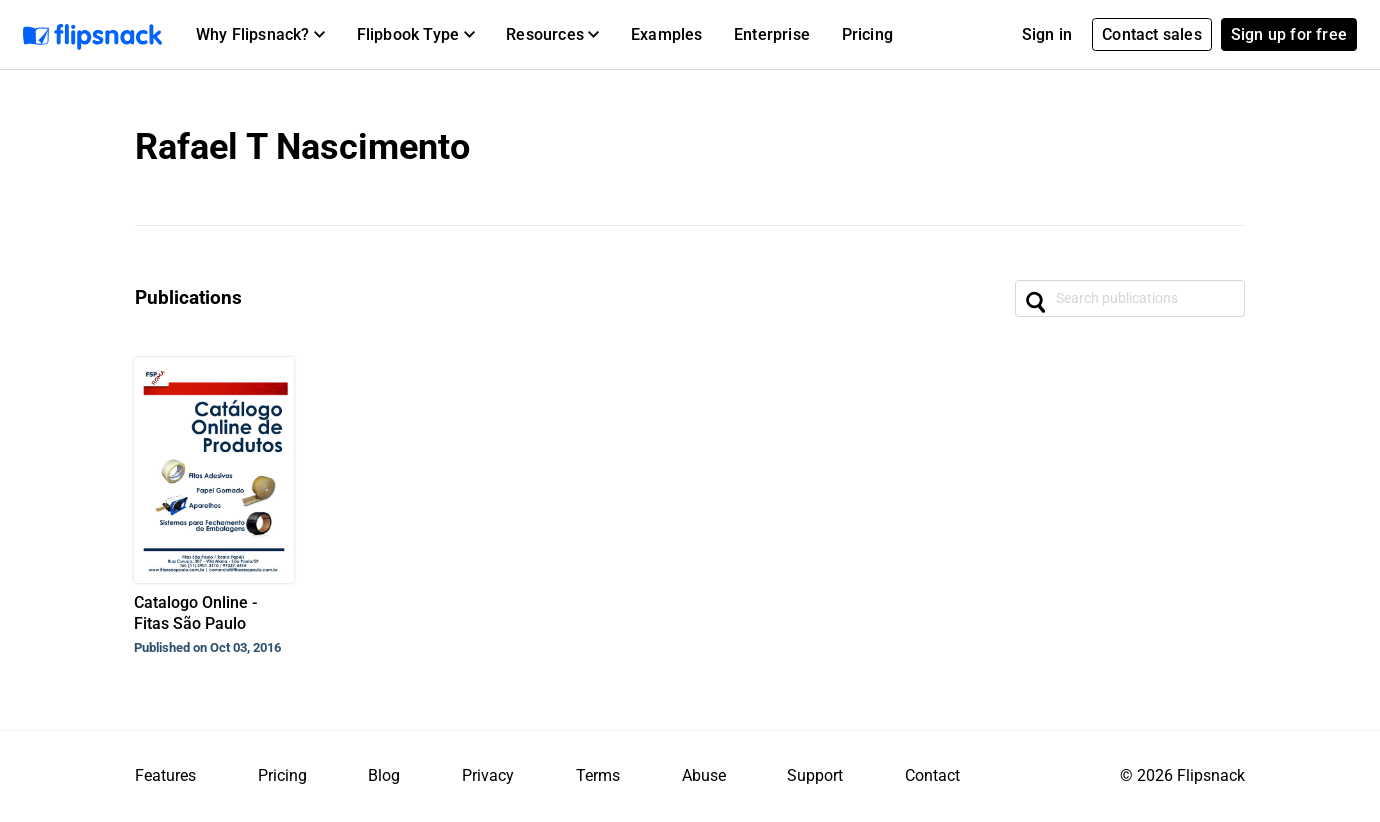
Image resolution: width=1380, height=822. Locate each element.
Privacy (488, 775)
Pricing (867, 34)
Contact (932, 775)
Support (815, 775)
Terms (598, 775)
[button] (260, 35)
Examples (667, 34)
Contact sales (1152, 34)
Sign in (1047, 34)
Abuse (704, 775)
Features (165, 775)
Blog (384, 775)
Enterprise (772, 34)
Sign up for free (1289, 34)
